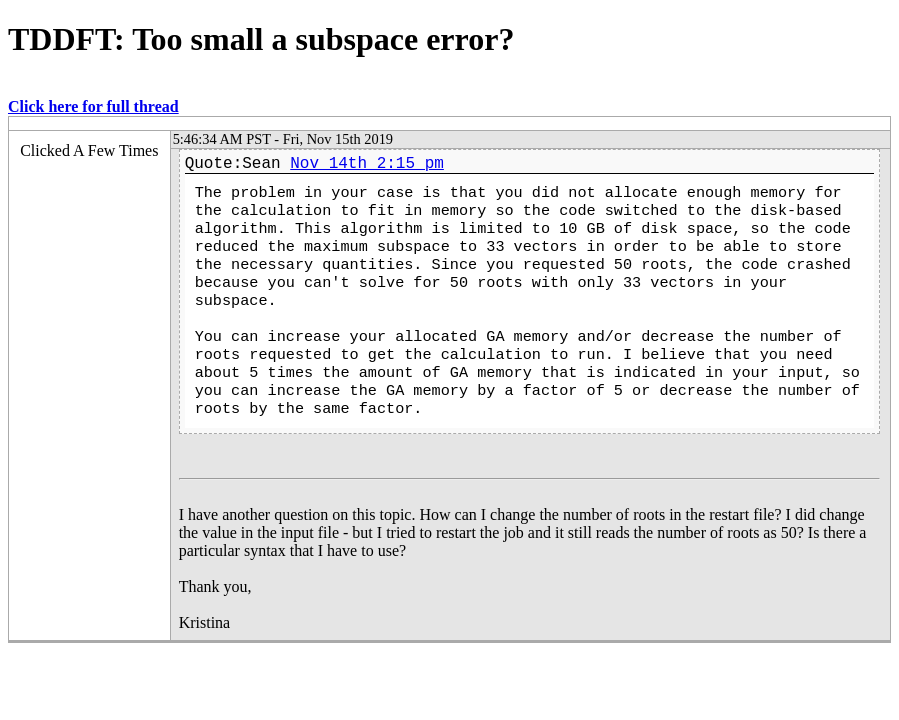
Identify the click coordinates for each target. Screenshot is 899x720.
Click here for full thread (93, 106)
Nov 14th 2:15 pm (367, 164)
